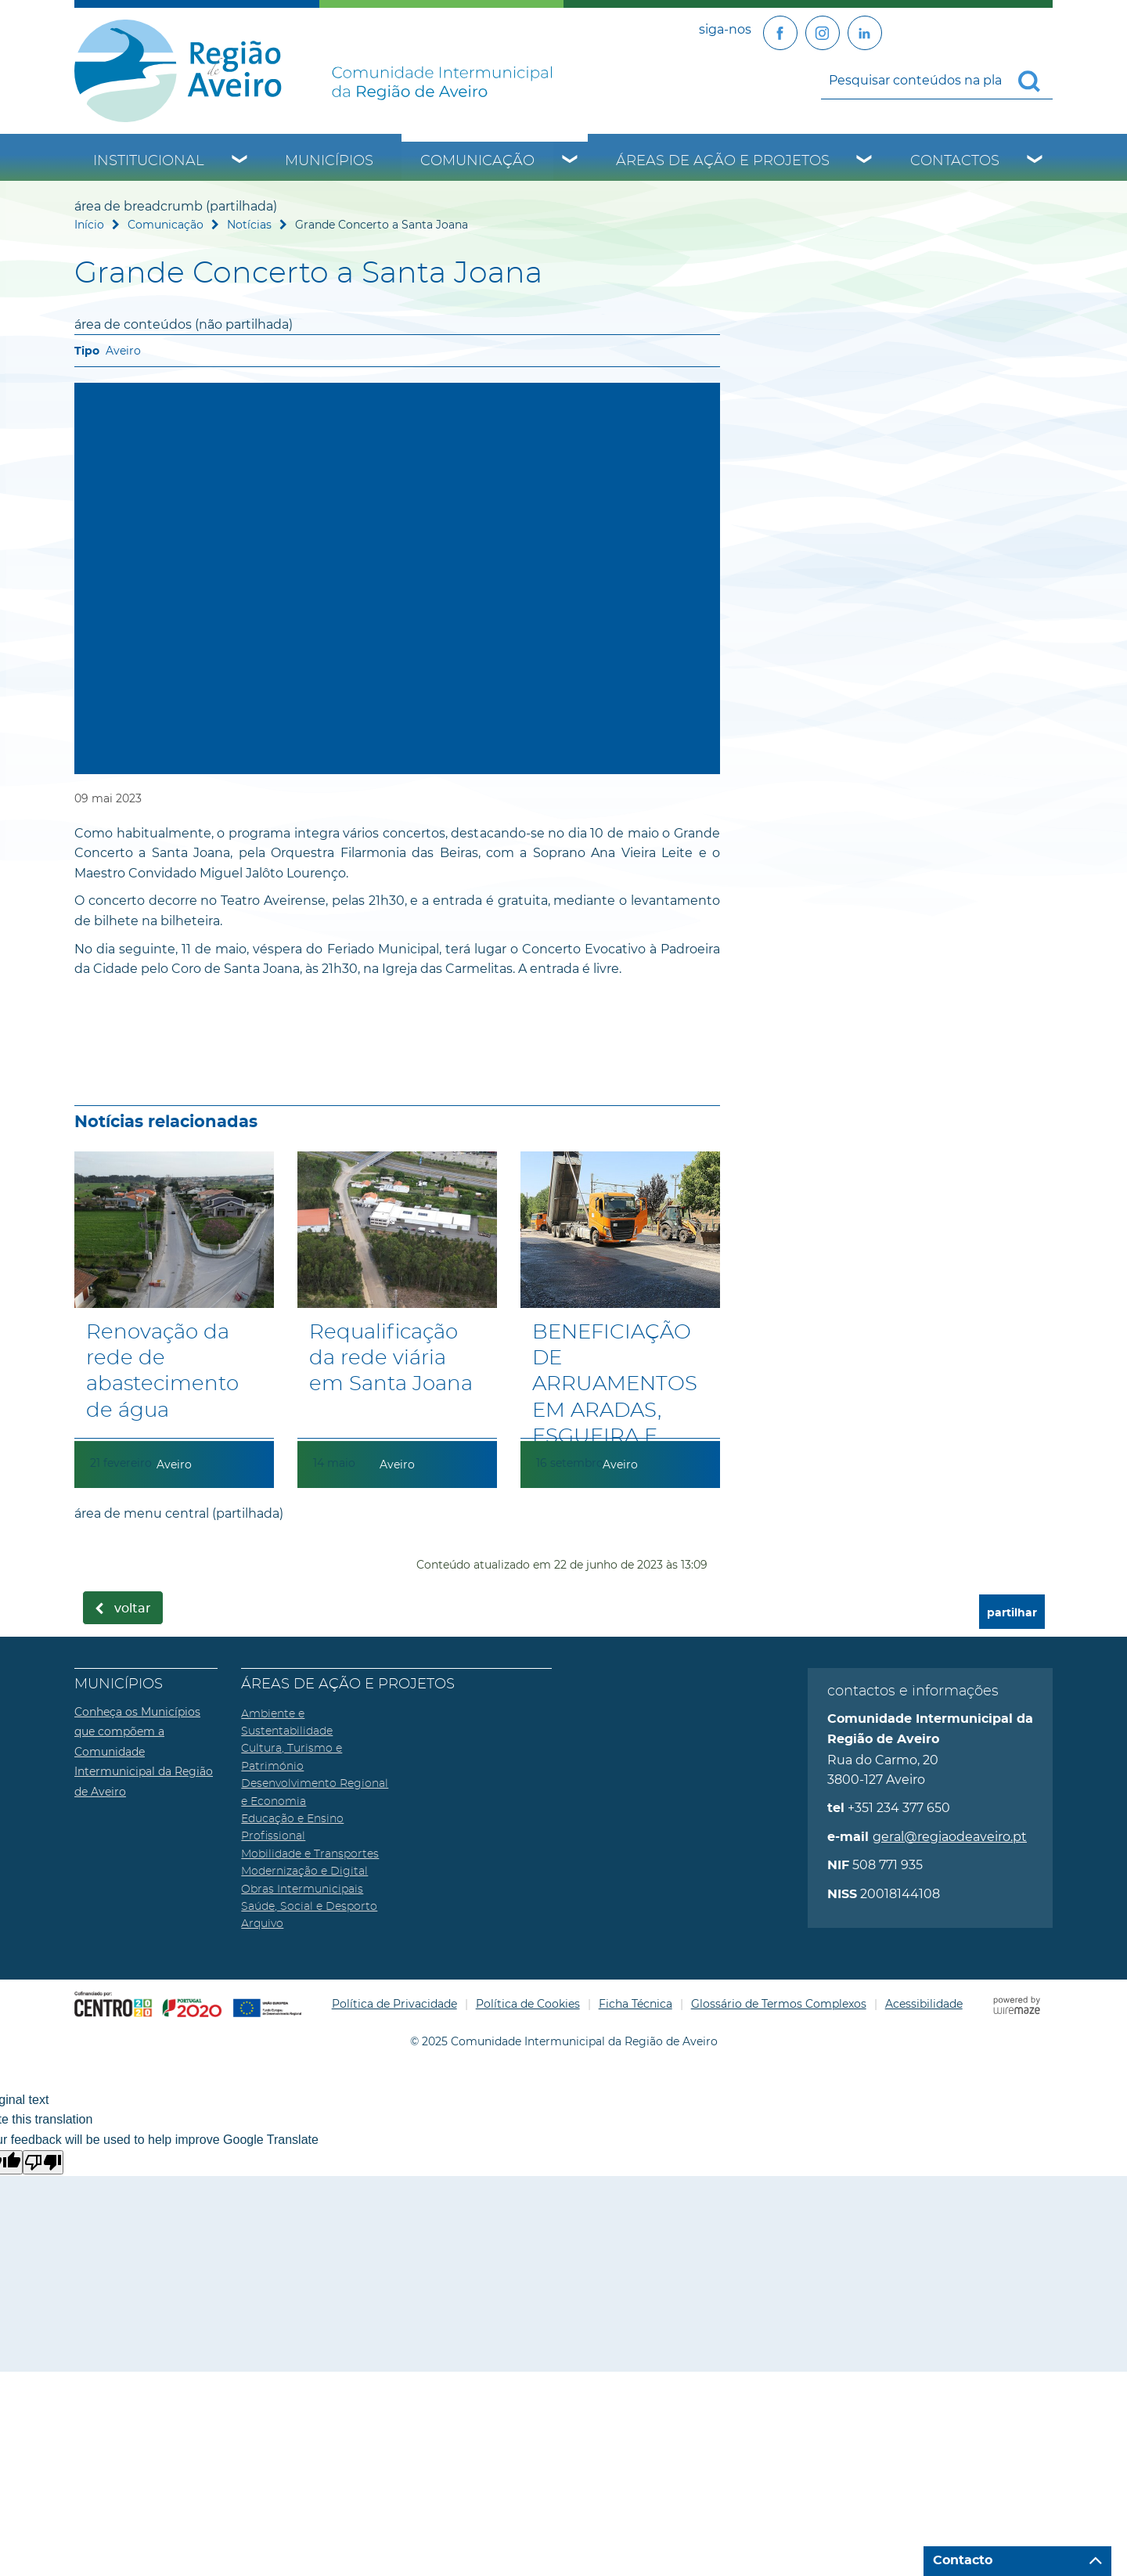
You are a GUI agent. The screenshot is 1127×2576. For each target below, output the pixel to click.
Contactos (954, 161)
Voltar (132, 1608)
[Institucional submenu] (240, 161)
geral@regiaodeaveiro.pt (950, 1836)
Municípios (329, 161)
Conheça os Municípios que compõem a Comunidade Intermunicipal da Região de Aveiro (143, 1752)
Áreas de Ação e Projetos (723, 161)
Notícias (249, 225)
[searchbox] (937, 79)
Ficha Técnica (635, 2004)
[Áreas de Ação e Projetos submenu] (865, 161)
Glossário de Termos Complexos (778, 2004)
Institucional (148, 161)
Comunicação (477, 161)
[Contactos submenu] (1035, 161)
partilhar (1012, 1613)
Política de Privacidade (394, 2004)
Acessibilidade (924, 2004)
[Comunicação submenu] (570, 161)
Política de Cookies (528, 2004)
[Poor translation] (43, 2162)
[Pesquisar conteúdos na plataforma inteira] (1035, 81)
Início (89, 225)
